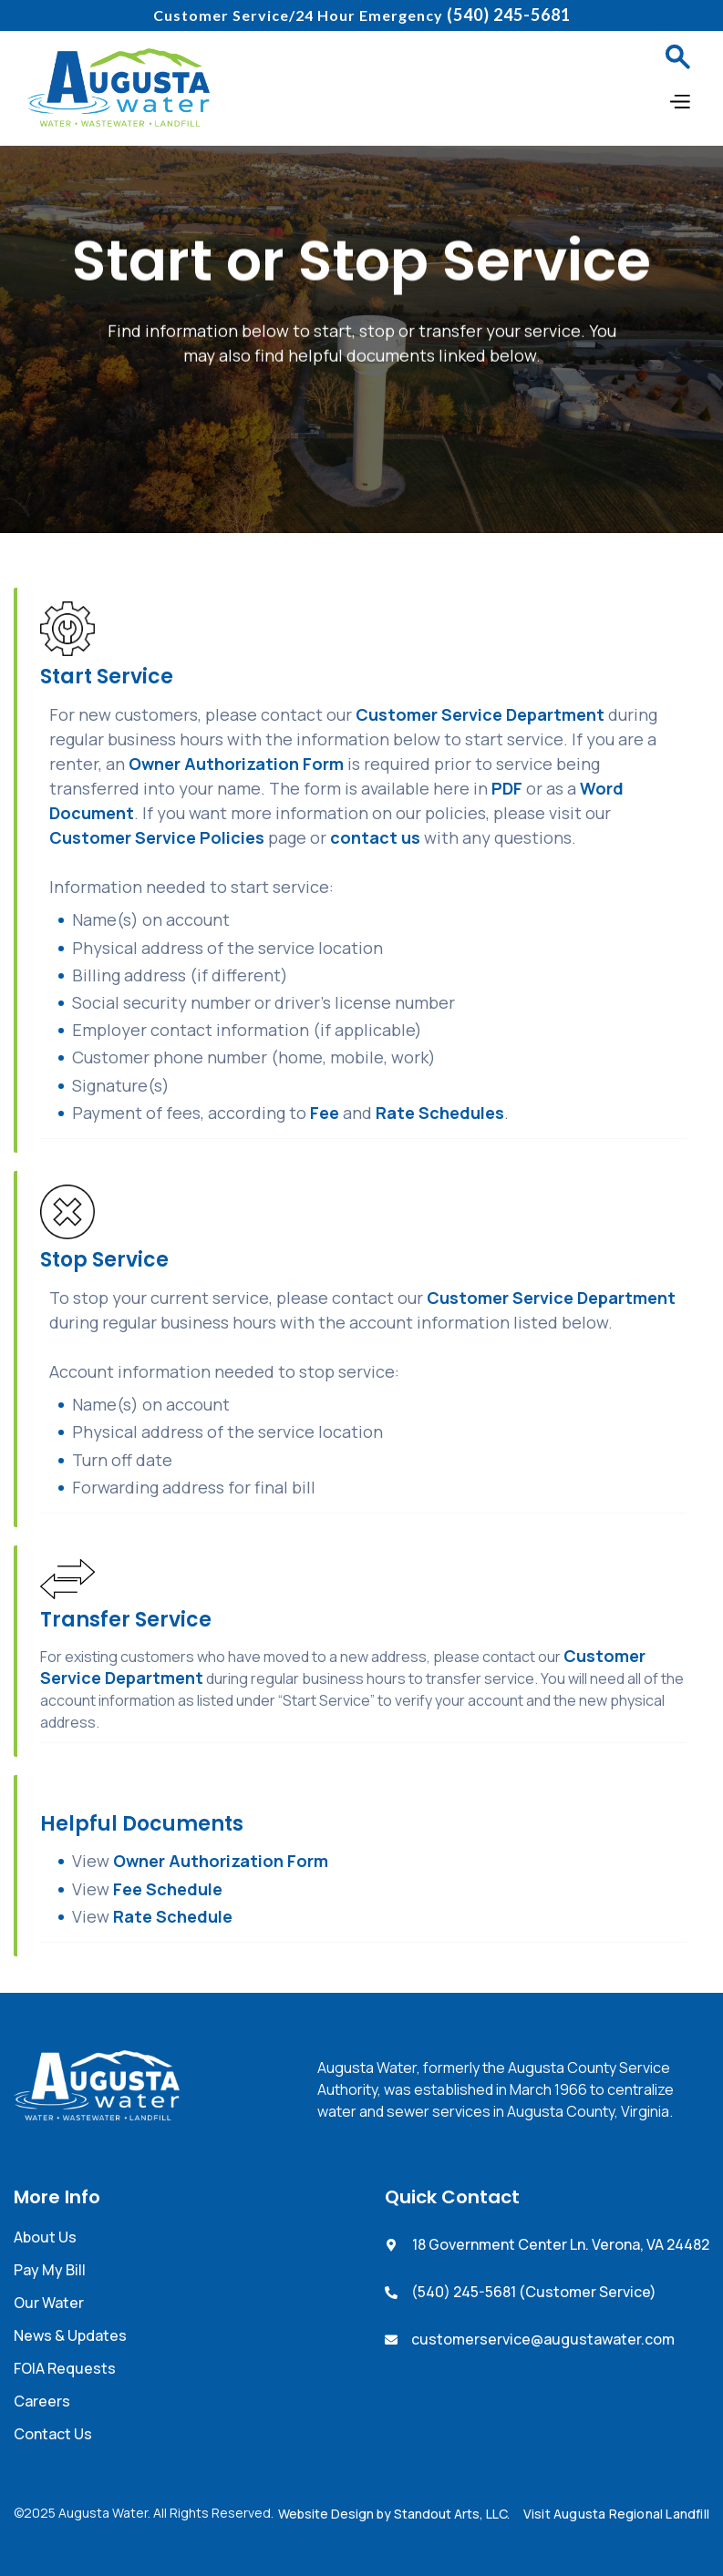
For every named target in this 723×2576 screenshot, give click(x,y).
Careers (42, 2401)
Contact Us (53, 2434)
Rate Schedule (172, 1916)
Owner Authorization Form (236, 764)
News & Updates (70, 2335)
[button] (677, 56)
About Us (45, 2237)
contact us (375, 837)
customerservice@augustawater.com (543, 2339)
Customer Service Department (480, 714)
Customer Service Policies (156, 837)
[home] (118, 87)
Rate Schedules (440, 1113)
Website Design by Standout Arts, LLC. (394, 2514)
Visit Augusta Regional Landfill (616, 2514)
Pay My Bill (50, 2270)
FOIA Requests (65, 2368)
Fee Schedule (167, 1889)
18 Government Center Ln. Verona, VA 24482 (560, 2244)
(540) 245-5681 (509, 15)
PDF (506, 788)
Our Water (49, 2303)
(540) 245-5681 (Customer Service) (533, 2292)
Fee (326, 1113)
